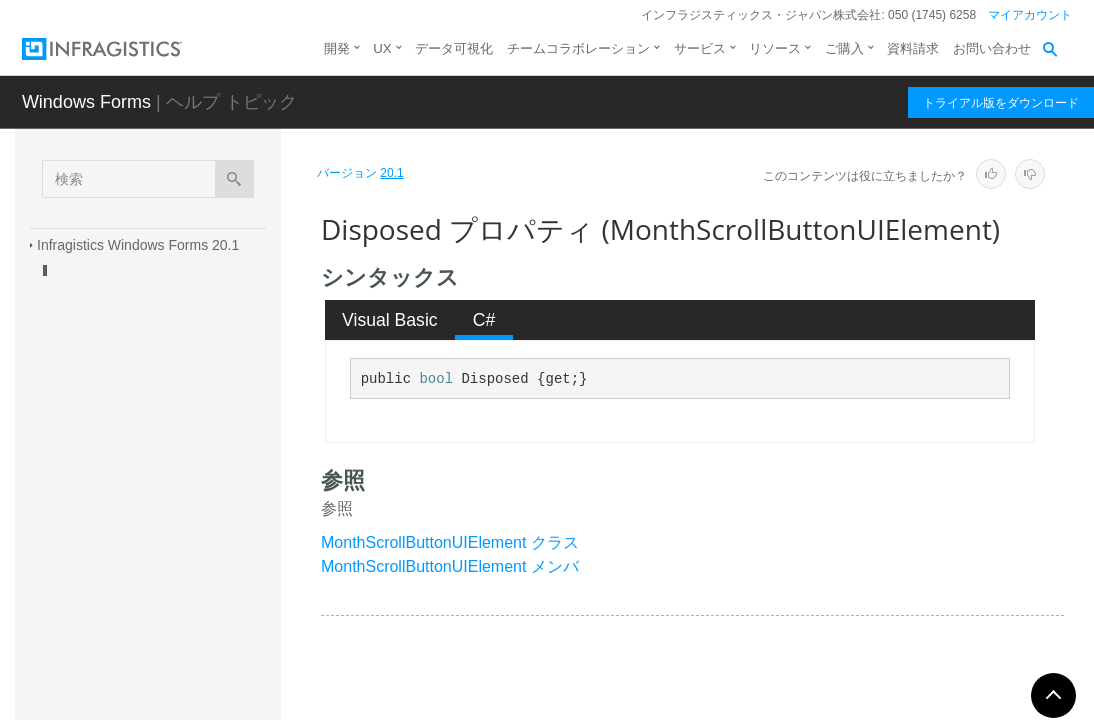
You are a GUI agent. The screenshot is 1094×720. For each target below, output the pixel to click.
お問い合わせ (992, 48)
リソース (775, 48)
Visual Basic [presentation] (390, 320)
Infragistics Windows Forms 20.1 (138, 245)
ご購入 (844, 48)
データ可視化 (454, 48)
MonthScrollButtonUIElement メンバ (450, 566)
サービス (700, 48)
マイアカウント (1030, 15)
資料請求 (913, 48)
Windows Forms (86, 102)
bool (436, 379)
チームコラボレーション (578, 48)
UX (382, 48)
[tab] (390, 320)
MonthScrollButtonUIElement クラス (450, 542)
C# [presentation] (484, 320)
